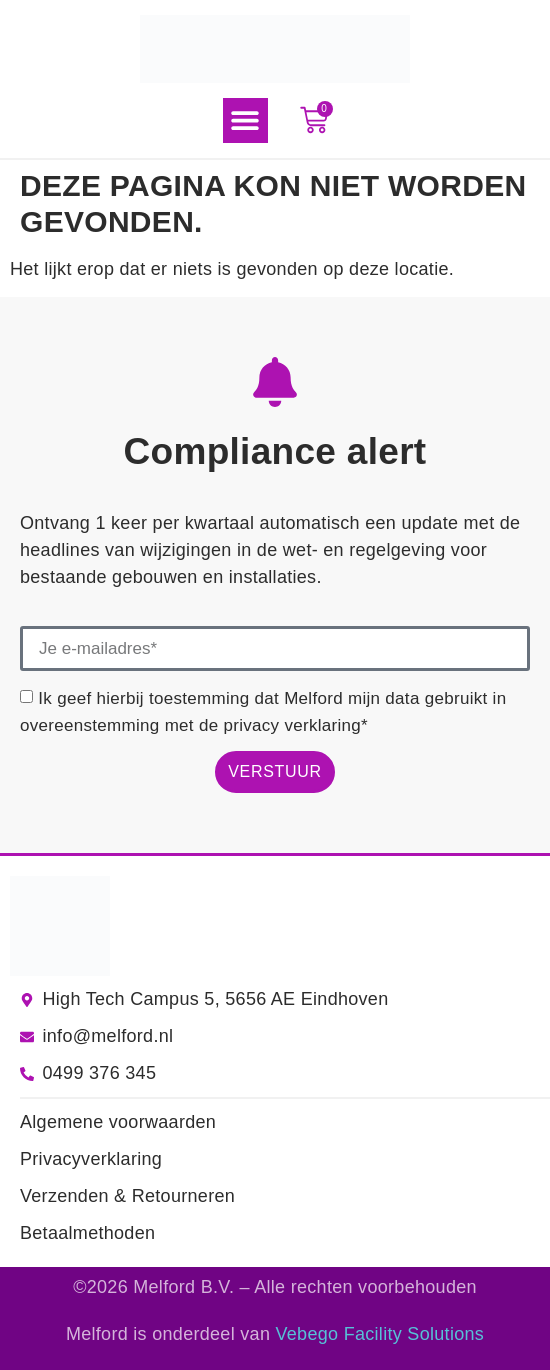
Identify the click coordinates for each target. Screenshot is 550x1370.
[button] (245, 120)
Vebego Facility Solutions (380, 1334)
